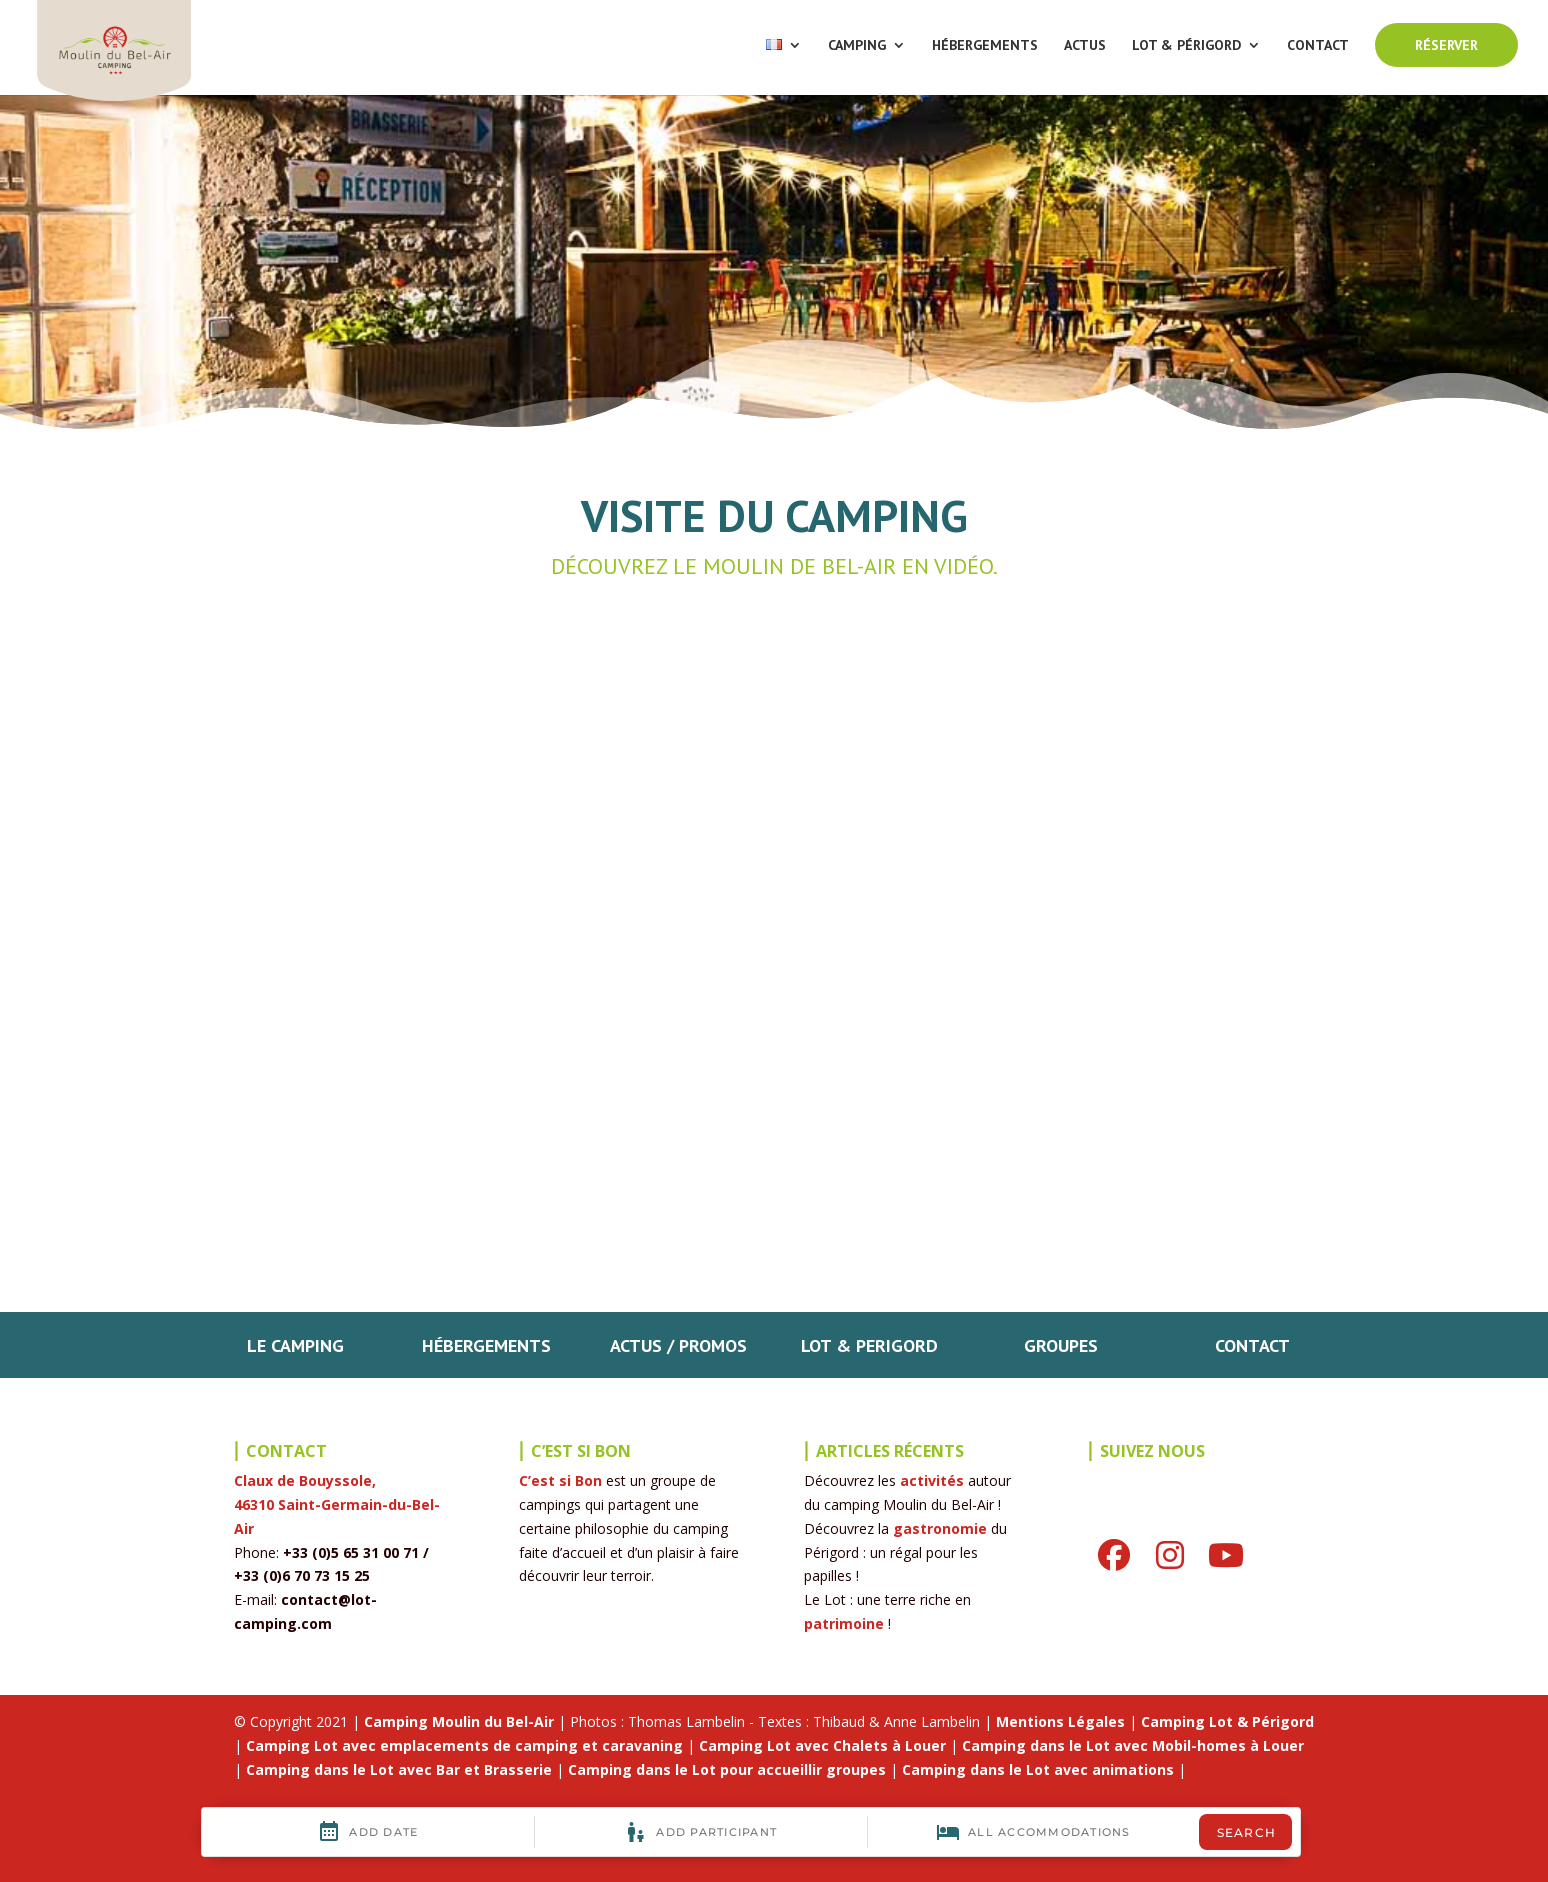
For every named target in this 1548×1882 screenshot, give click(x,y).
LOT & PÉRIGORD (1186, 46)
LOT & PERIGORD (869, 1345)
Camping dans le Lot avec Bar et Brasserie (399, 1769)
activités (932, 1480)
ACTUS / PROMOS (678, 1345)
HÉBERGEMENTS (985, 46)
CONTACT (1318, 46)
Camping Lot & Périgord (1227, 1721)
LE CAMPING (295, 1345)
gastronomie (940, 1528)
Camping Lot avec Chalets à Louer (822, 1745)
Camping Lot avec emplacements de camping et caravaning (464, 1745)
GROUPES (1061, 1345)
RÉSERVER (1446, 45)
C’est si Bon (560, 1480)
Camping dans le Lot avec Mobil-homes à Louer (1133, 1745)
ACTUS (1085, 46)
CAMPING (857, 46)
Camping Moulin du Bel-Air (459, 1721)
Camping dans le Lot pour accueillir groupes (727, 1769)
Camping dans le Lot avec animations (1038, 1769)
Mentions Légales (1060, 1721)
